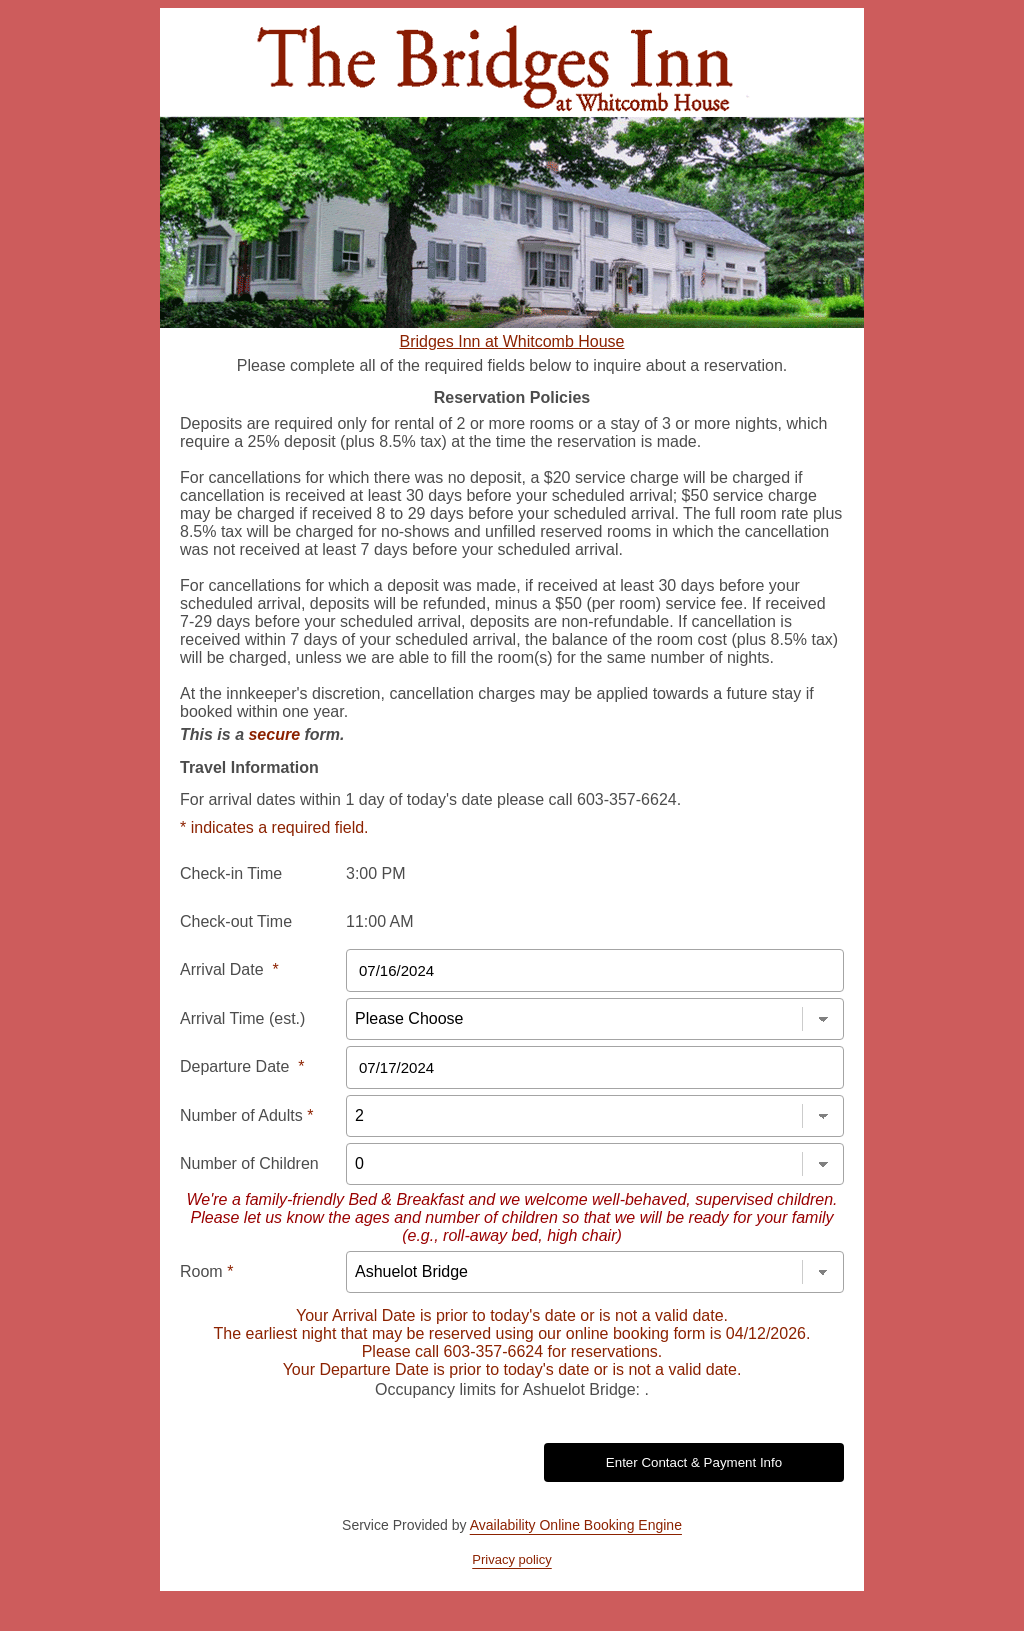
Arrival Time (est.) (242, 1018)
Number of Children (249, 1163)
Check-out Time (236, 921)
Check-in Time (231, 873)
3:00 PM (376, 873)
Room (206, 1271)
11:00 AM (380, 921)
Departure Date (242, 1066)
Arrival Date (229, 969)
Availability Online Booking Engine (576, 1525)
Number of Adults (246, 1115)
